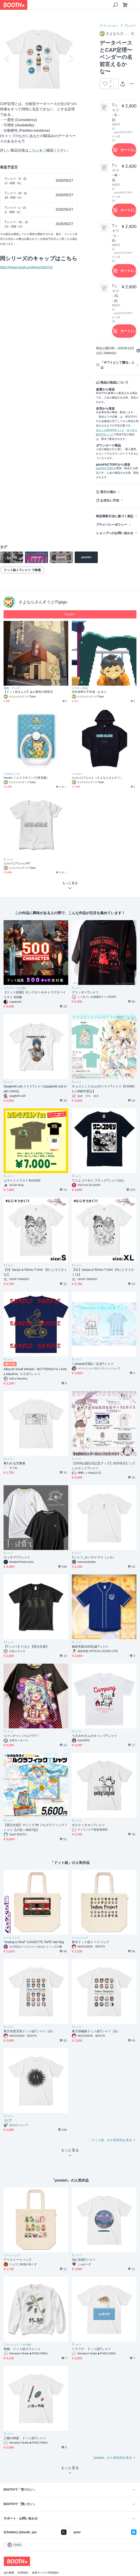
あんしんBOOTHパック (110, 430)
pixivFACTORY (105, 468)
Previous (7, 59)
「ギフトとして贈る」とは (117, 365)
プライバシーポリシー (111, 524)
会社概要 (9, 2572)
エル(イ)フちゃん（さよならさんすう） (97, 777)
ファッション (109, 25)
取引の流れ (108, 492)
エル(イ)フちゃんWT (17, 863)
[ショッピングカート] (125, 5)
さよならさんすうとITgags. (43, 602)
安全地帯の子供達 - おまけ (89, 691)
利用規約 (23, 2572)
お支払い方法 (109, 500)
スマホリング (12, 774)
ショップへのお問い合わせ (114, 533)
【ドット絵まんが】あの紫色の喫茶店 (28, 691)
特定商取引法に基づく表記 (114, 516)
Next (71, 59)
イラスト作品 (80, 688)
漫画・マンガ (12, 688)
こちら (33, 150)
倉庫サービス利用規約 (45, 2572)
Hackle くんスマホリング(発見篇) (25, 777)
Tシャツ (130, 25)
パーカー (77, 774)
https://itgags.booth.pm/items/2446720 (26, 267)
